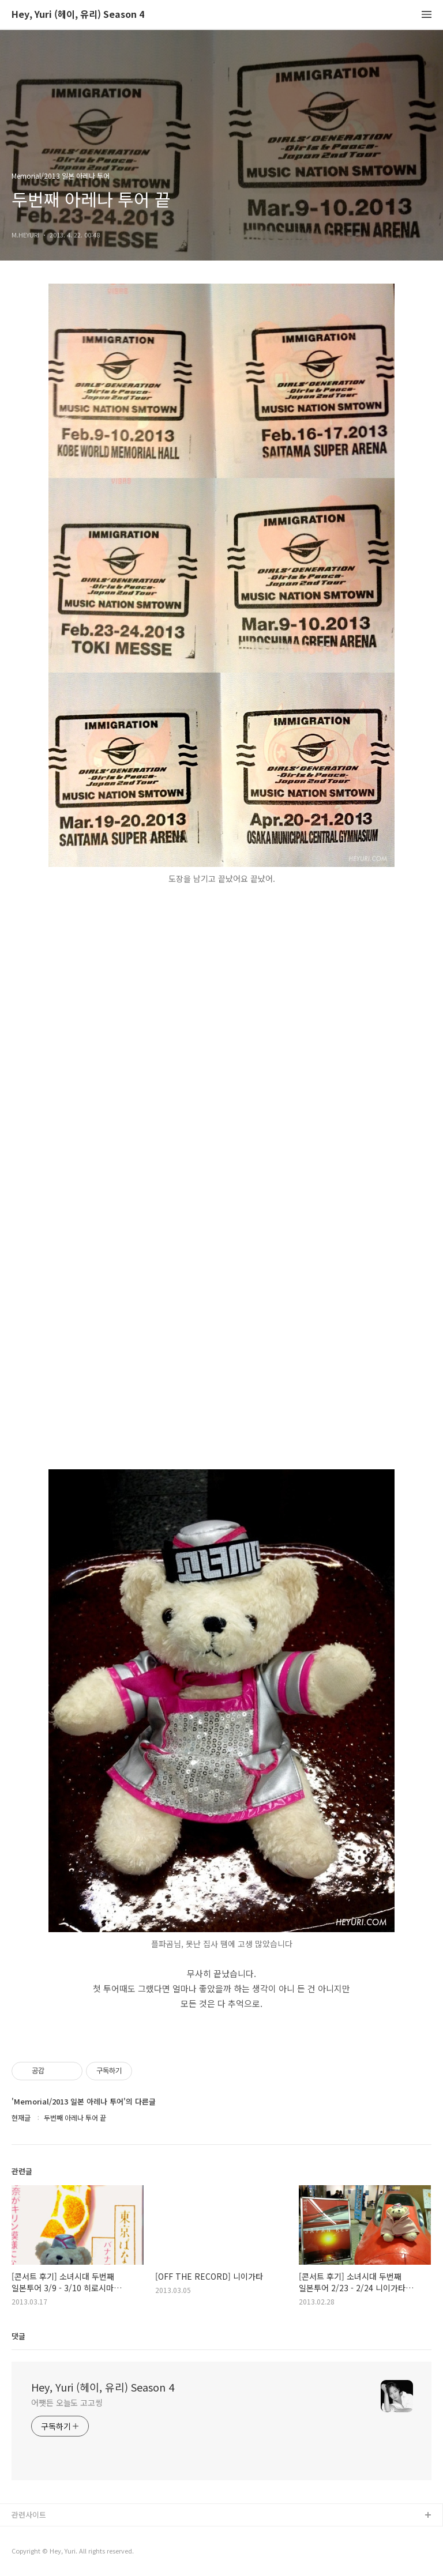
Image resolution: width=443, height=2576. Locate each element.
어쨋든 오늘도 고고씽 (67, 2402)
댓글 (18, 2335)
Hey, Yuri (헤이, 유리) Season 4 (78, 15)
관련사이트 (29, 2514)
